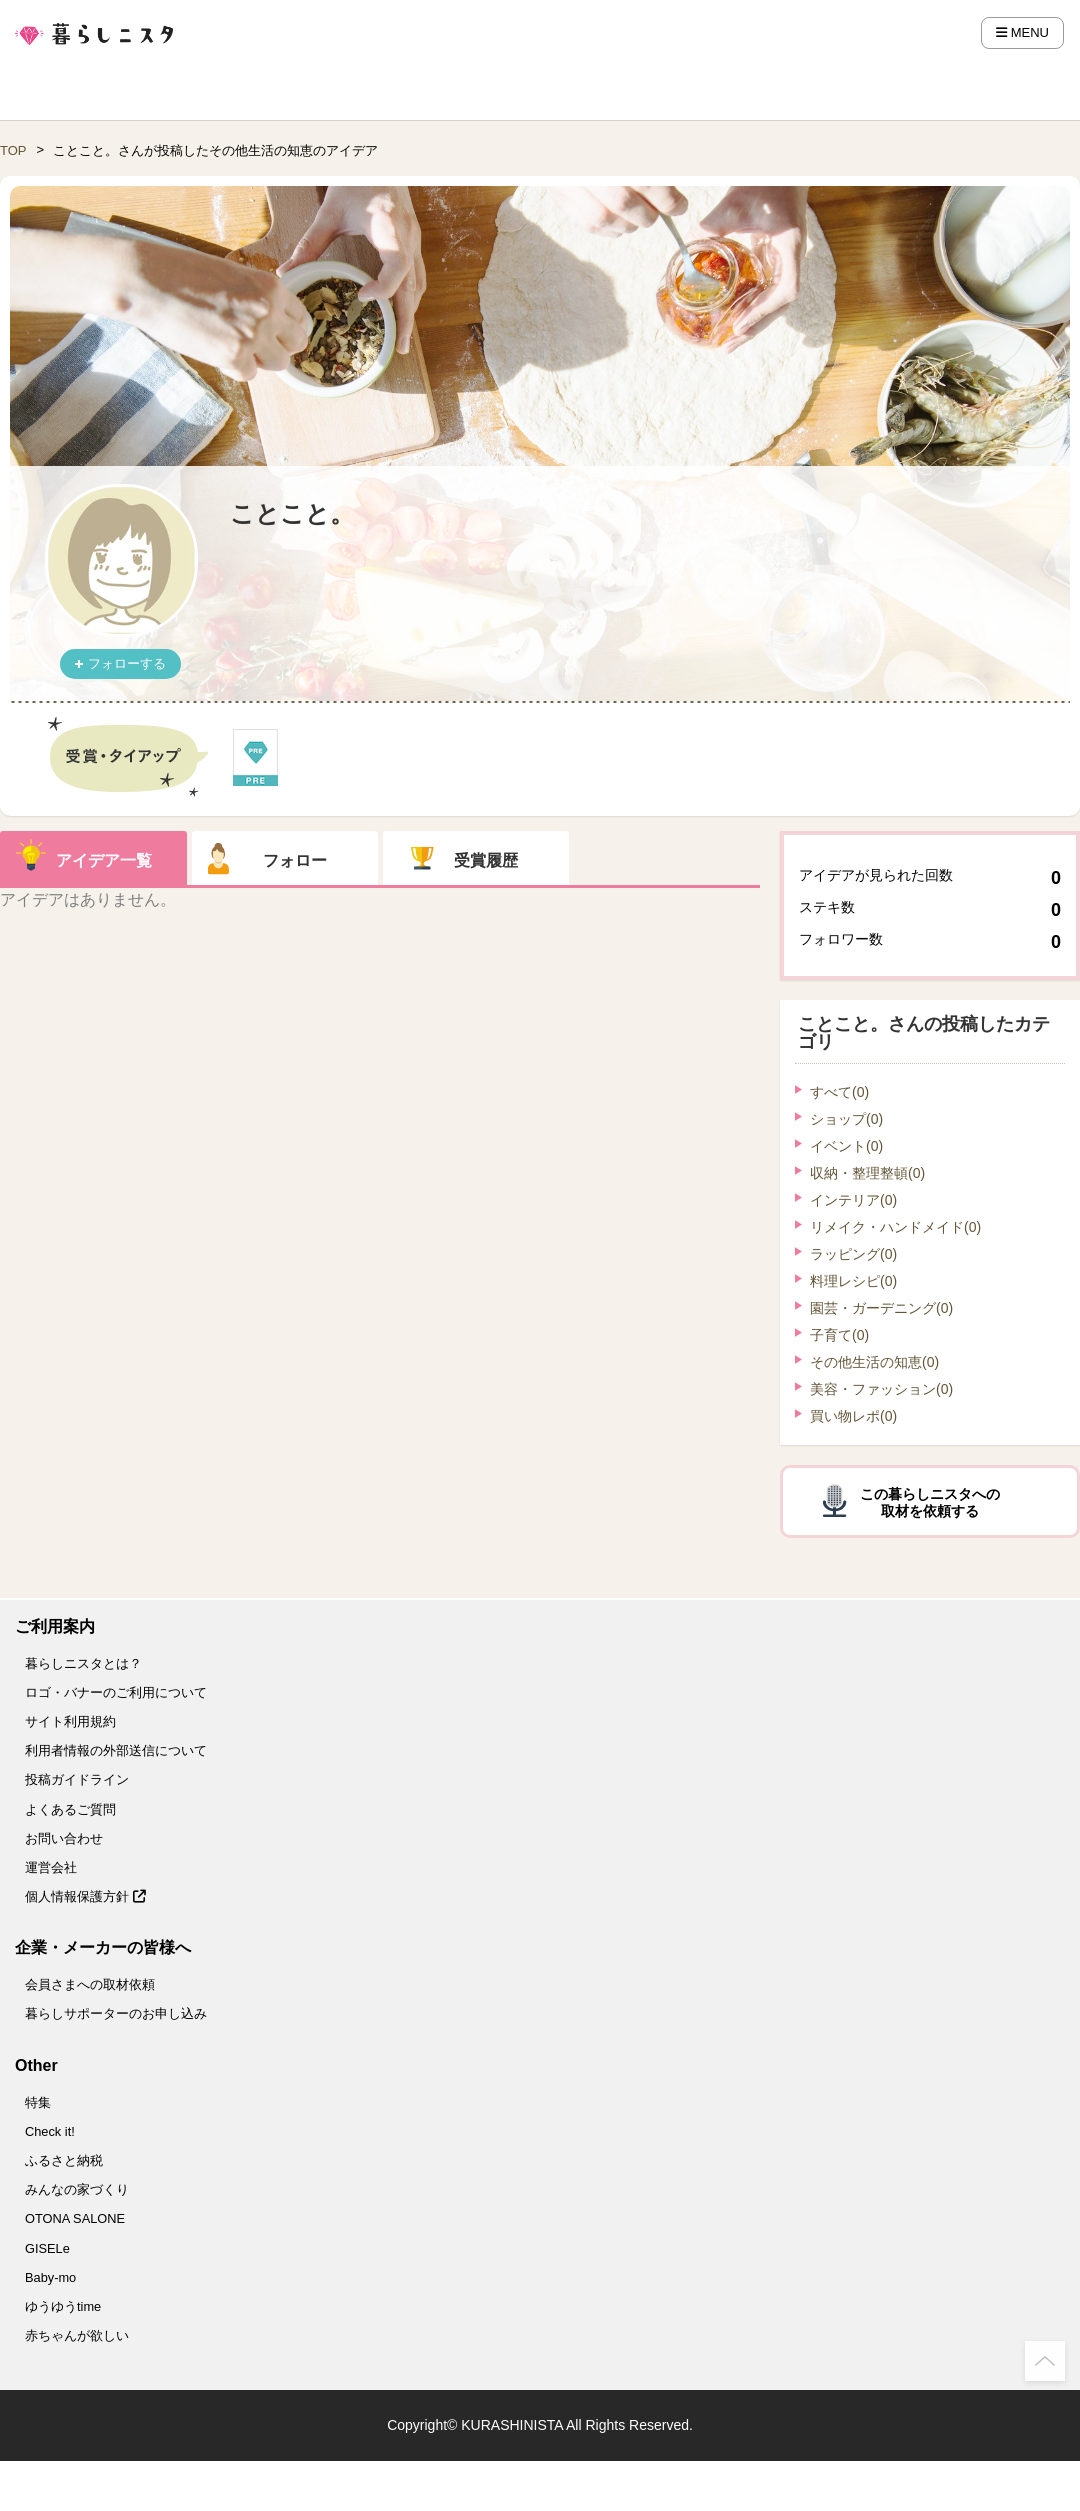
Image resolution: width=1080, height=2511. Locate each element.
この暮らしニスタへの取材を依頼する (930, 1502)
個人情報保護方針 (85, 1896)
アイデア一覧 (104, 860)
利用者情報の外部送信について (116, 1750)
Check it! (50, 2131)
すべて (839, 1092)
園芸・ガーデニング (881, 1308)
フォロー (295, 860)
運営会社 (51, 1867)
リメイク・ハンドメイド (895, 1227)
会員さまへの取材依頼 (90, 1984)
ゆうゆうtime (63, 2306)
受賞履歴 (486, 860)
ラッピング (853, 1254)
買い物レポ (853, 1416)
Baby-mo (50, 2277)
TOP (13, 150)
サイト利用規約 (70, 1721)
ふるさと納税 (64, 2160)
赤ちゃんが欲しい (77, 2335)
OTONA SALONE (75, 2218)
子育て (839, 1335)
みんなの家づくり (77, 2189)
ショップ (846, 1119)
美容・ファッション (881, 1389)
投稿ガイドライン (77, 1779)
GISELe (47, 2248)
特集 (38, 2102)
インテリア (853, 1200)
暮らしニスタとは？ (83, 1663)
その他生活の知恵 (874, 1362)
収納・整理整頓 (867, 1173)
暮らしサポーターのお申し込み (116, 2013)
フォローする (127, 663)
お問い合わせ (64, 1838)
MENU (1022, 32)
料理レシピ (853, 1281)
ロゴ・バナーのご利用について (116, 1692)
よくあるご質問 (70, 1809)
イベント (846, 1146)
